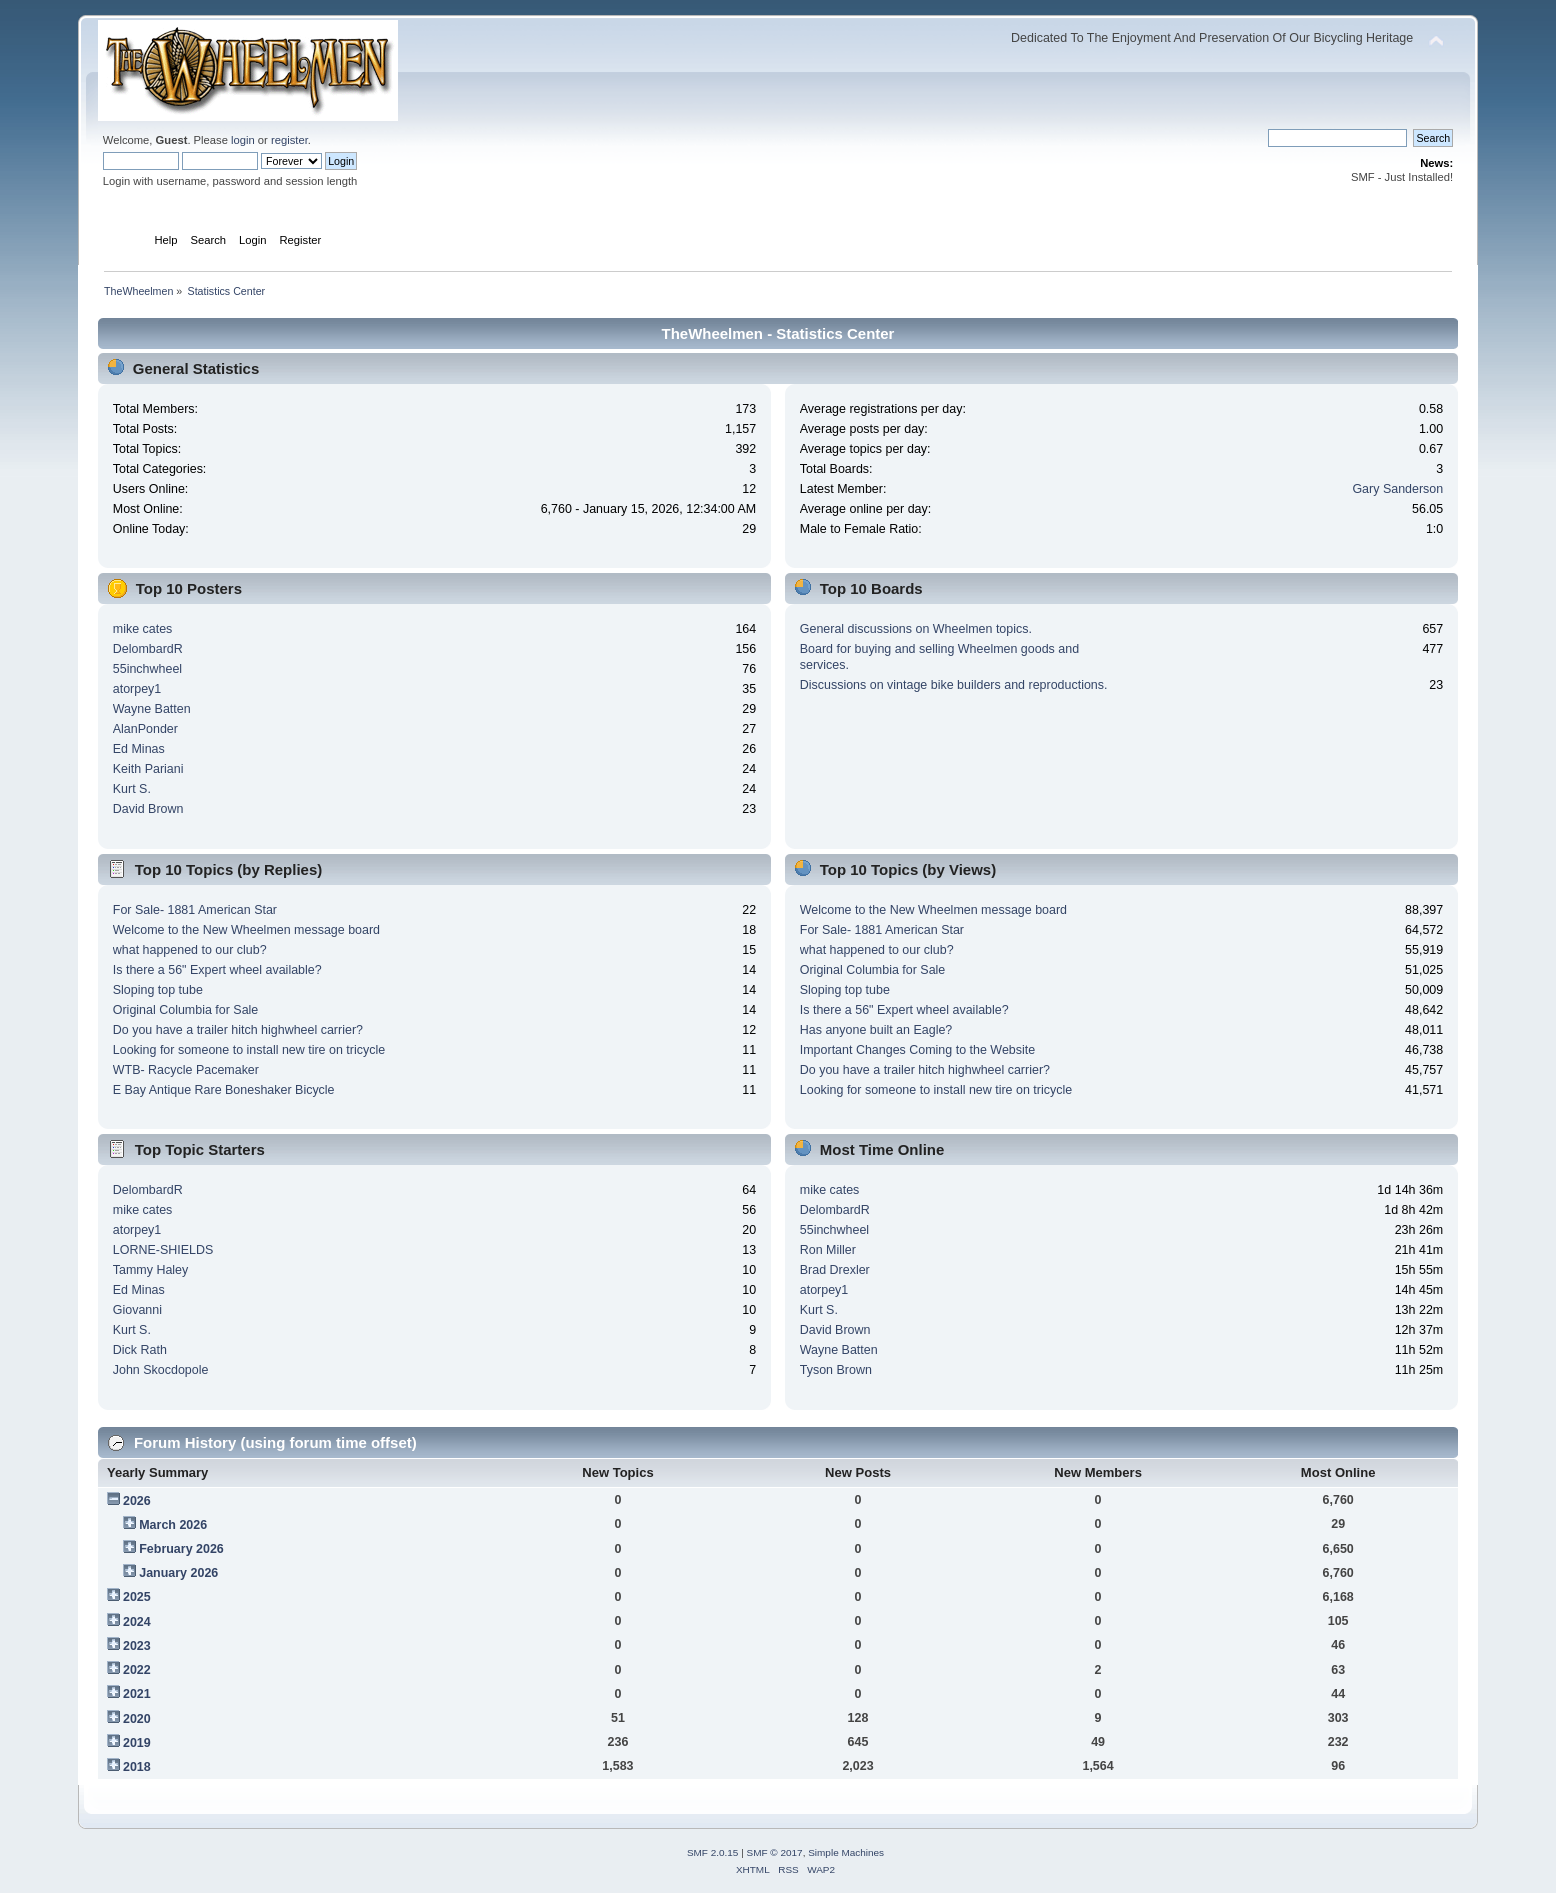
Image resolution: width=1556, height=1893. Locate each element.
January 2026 (178, 1573)
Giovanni (137, 1310)
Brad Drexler (835, 1270)
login (243, 140)
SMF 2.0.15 (713, 1852)
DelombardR (148, 649)
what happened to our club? (190, 950)
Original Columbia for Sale (186, 1010)
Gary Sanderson (1397, 489)
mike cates (143, 629)
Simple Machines (846, 1852)
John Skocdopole (161, 1370)
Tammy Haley (151, 1270)
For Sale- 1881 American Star (195, 910)
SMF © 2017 (775, 1852)
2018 (137, 1767)
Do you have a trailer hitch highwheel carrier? (238, 1030)
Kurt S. (132, 789)
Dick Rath (140, 1350)
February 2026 (181, 1549)
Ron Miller (828, 1250)
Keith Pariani (148, 769)
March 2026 (173, 1525)
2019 (137, 1743)
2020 (137, 1719)
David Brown (148, 809)
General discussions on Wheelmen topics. (916, 629)
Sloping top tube (158, 990)
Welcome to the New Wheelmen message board (246, 930)
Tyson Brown (836, 1370)
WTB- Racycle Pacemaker (186, 1070)
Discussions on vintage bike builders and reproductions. (954, 685)
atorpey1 (137, 689)
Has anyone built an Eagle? (876, 1030)
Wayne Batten (152, 709)
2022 (137, 1670)
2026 (137, 1501)
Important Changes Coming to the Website (917, 1050)
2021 (137, 1694)
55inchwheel (147, 669)
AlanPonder (145, 729)
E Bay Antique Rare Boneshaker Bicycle (224, 1090)
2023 (137, 1646)
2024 (137, 1622)
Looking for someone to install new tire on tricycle (249, 1050)
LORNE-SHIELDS (163, 1250)
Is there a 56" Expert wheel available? (217, 970)
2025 (137, 1597)
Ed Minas (139, 749)
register (289, 140)
